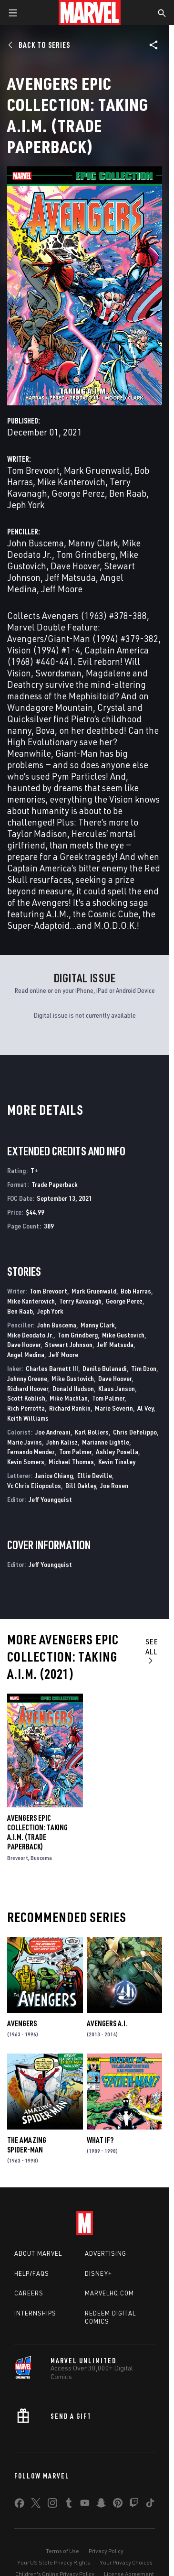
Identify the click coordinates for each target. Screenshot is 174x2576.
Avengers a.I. (107, 2023)
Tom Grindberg (85, 554)
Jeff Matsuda (70, 577)
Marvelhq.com (109, 2293)
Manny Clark (93, 542)
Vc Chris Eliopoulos (34, 1485)
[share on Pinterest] (118, 2505)
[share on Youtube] (85, 2505)
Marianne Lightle (105, 1442)
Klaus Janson (116, 1388)
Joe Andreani (53, 1432)
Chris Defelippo (135, 1432)
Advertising (105, 2253)
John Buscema (35, 542)
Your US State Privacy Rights (53, 2562)
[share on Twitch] (134, 2505)
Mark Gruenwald (97, 470)
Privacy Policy (106, 2550)
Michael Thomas (71, 1461)
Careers (28, 2293)
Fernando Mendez (31, 1451)
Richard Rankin (70, 1408)
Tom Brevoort (33, 470)
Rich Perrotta (26, 1408)
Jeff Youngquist (50, 1499)
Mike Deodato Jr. (30, 1335)
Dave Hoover (75, 565)
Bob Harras (136, 1291)
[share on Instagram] (52, 2505)
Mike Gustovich (123, 1335)
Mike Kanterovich (71, 481)
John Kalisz (62, 1442)
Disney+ (98, 2273)
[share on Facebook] (19, 2505)
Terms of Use (62, 2550)
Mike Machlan (69, 1398)
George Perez (78, 493)
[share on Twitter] (36, 2505)
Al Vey (145, 1408)
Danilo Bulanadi (104, 1368)
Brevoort (17, 1857)
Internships (35, 2313)
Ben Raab (127, 493)
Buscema (41, 1857)
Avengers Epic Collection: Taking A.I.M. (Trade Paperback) (37, 1832)
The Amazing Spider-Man (26, 2144)
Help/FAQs (31, 2273)
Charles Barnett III (52, 1368)
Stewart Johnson (68, 1344)
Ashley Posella (117, 1451)
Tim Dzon (143, 1368)
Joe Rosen (114, 1485)
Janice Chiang (54, 1475)
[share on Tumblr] (68, 2505)
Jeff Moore (61, 588)
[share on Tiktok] (150, 2505)
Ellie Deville (94, 1475)
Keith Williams (28, 1418)
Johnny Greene (27, 1378)
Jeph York (25, 504)
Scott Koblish (26, 1398)
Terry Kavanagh (80, 1301)
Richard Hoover (27, 1388)
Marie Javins (24, 1442)
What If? (100, 2140)
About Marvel (38, 2253)
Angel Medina (25, 1354)
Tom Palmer (108, 1398)
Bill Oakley (80, 1485)
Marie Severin (114, 1408)
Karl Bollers (92, 1432)
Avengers (22, 2023)
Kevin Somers (25, 1461)
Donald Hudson (73, 1388)
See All (151, 1650)
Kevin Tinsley (116, 1461)
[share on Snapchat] (101, 2505)
